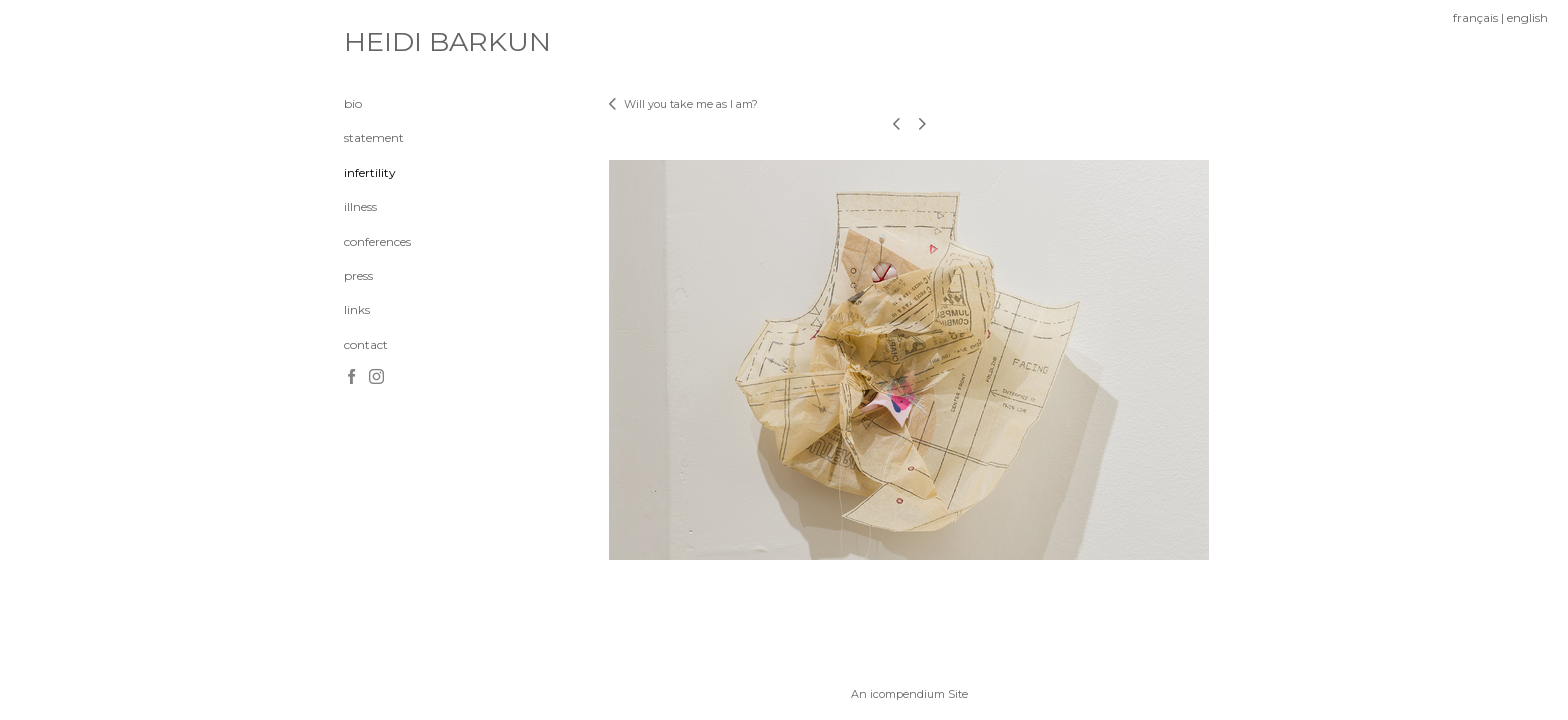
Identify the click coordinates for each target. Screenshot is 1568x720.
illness (360, 206)
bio (353, 103)
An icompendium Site (909, 694)
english (1527, 17)
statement (374, 137)
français (1475, 17)
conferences (377, 241)
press (358, 275)
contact (366, 344)
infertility (370, 172)
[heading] (394, 42)
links (357, 309)
